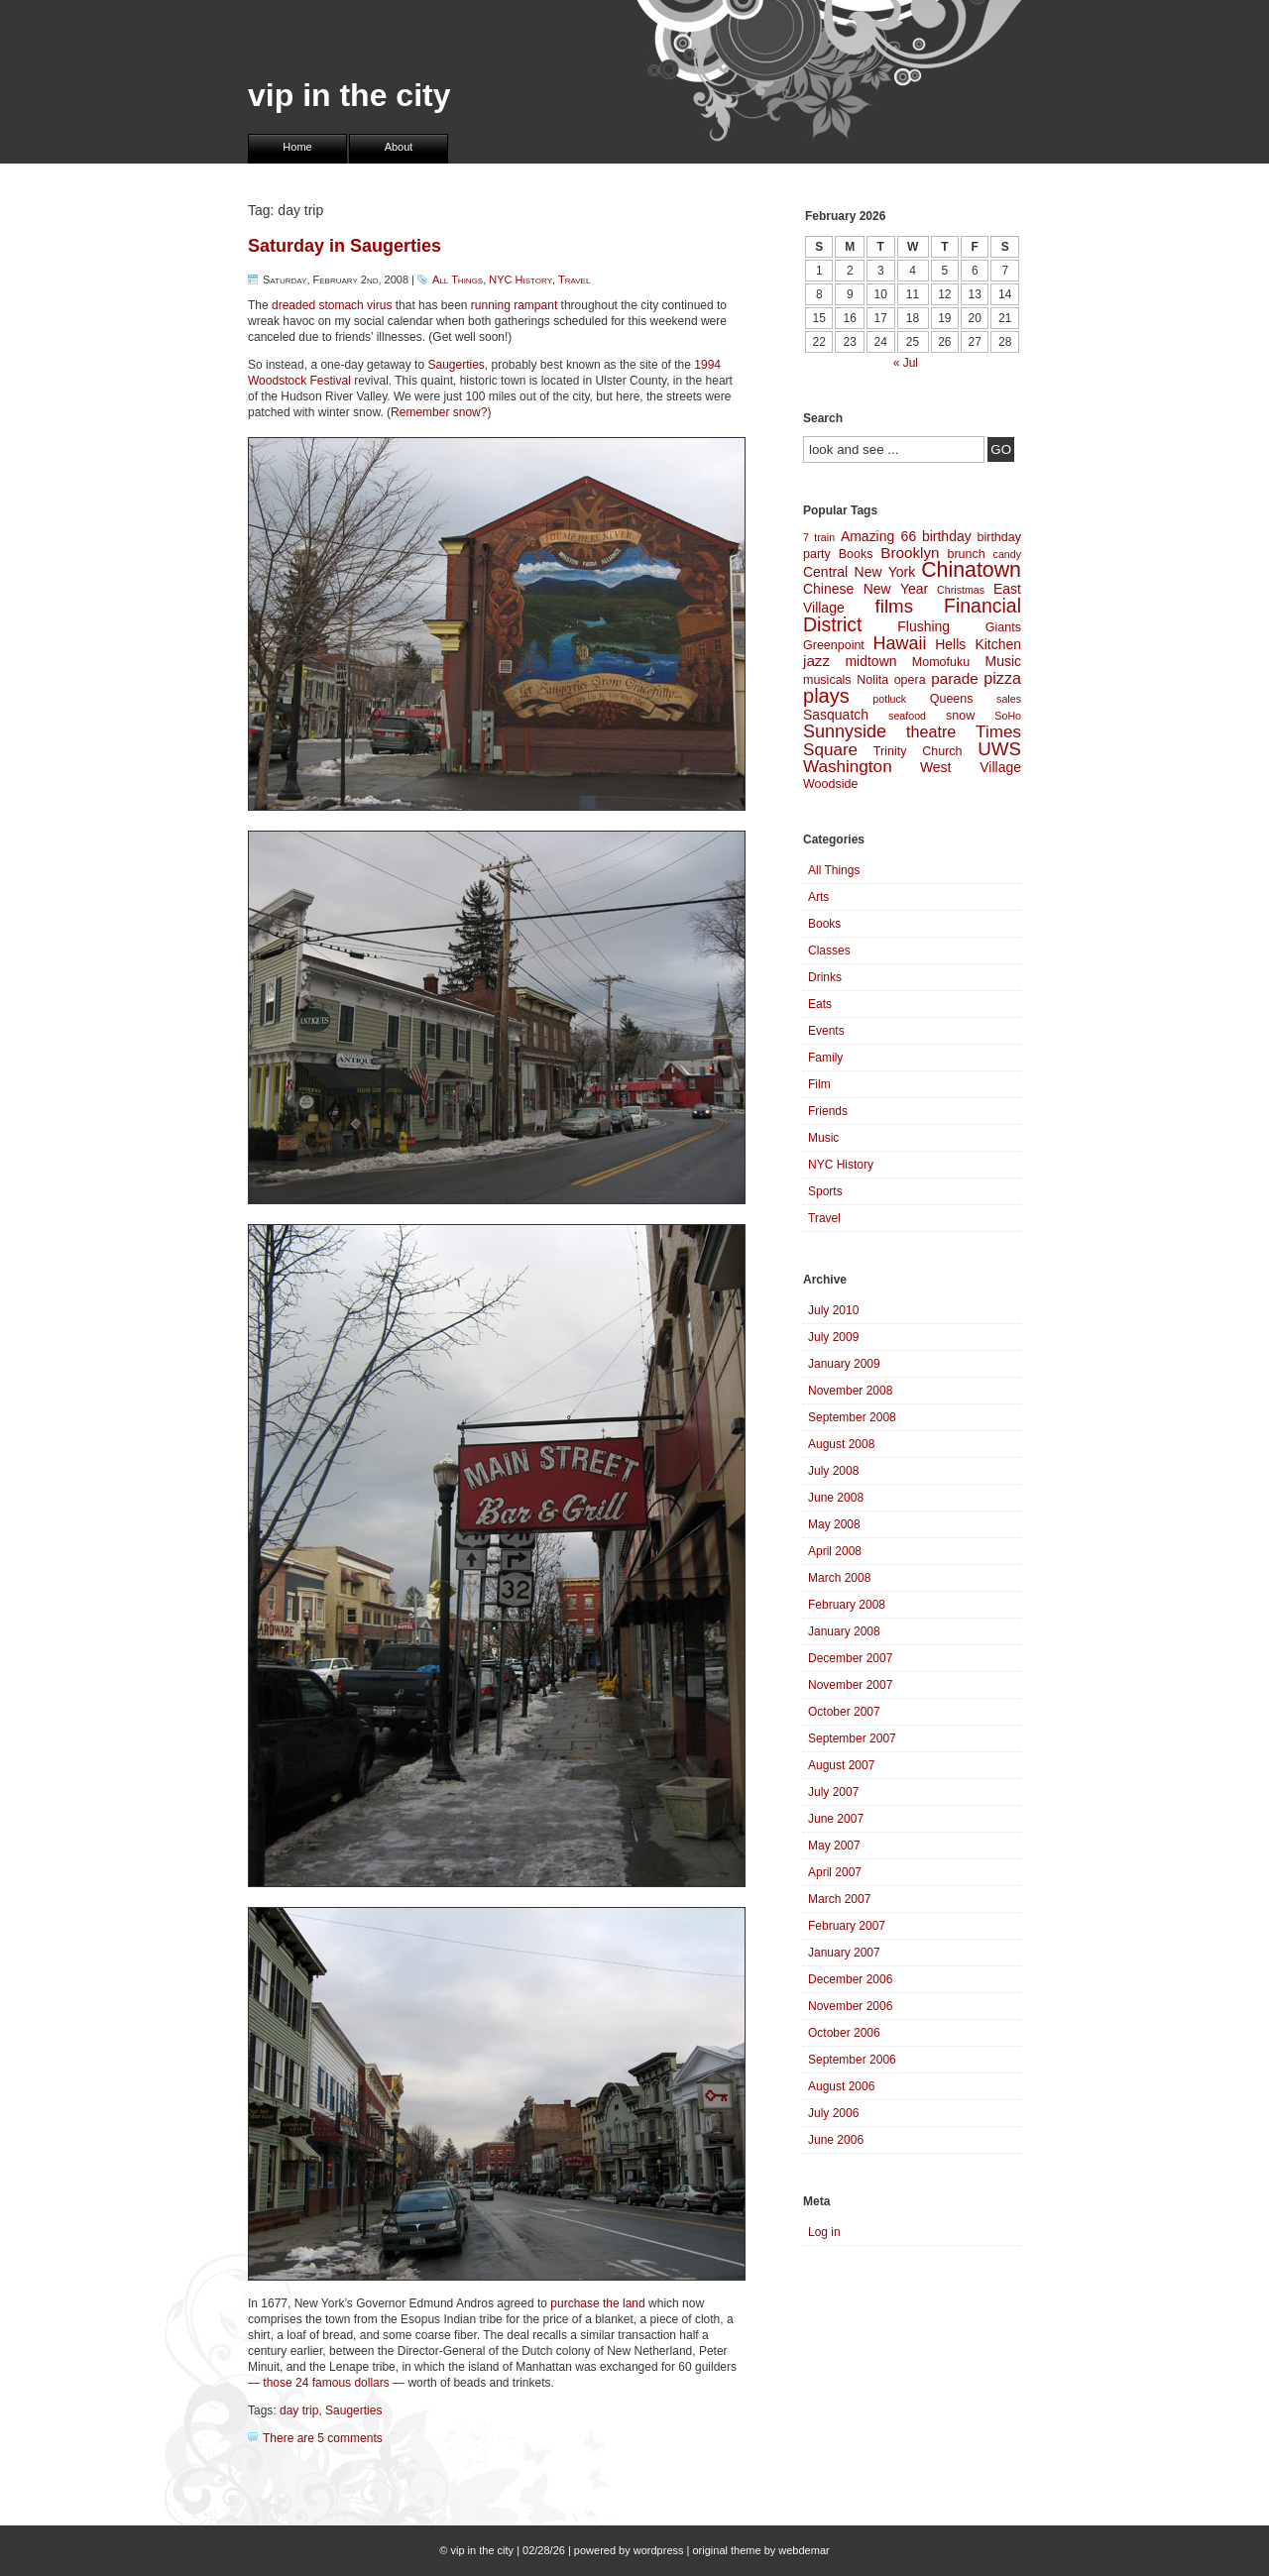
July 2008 (833, 1471)
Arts (818, 897)
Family (825, 1057)
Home (297, 147)
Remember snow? (439, 412)
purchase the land (597, 2303)
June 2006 (836, 2140)
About (399, 147)
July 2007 (833, 1792)
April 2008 (835, 1551)
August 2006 (841, 2086)
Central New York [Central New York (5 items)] (859, 572)
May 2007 (834, 1845)
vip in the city (349, 95)
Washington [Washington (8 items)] (847, 766)
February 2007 (846, 1926)
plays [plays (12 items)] (826, 696)
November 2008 (850, 1391)
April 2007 (835, 1872)
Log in (824, 2232)
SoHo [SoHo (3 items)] (1007, 716)
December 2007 (850, 1658)
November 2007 (850, 1685)
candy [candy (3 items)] (1007, 554)
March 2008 (839, 1578)
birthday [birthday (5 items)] (947, 536)
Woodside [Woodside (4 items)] (830, 784)
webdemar (803, 2550)
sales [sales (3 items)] (1008, 699)
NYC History (520, 279)
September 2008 (852, 1417)
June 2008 (836, 1498)
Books (824, 924)
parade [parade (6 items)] (955, 678)
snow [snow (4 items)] (960, 716)
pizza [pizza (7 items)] (1002, 678)
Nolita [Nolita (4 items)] (872, 680)
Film (819, 1084)
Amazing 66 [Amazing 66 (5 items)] (878, 536)
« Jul (905, 363)
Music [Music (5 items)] (1003, 661)
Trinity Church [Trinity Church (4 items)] (918, 751)
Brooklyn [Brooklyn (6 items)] (909, 552)
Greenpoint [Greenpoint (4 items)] (834, 645)
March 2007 (839, 1899)
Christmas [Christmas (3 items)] (960, 590)
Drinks (825, 977)
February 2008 (846, 1605)
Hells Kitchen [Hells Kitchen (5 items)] (978, 644)
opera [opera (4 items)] (910, 680)
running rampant (514, 305)
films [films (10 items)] (894, 606)
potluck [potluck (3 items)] (889, 699)
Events (826, 1031)
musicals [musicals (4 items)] (827, 680)
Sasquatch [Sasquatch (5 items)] (835, 715)
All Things (457, 279)
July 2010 (833, 1310)
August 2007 (841, 1765)
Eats (820, 1004)
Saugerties (455, 365)
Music (823, 1138)
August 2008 (841, 1444)
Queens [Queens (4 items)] (952, 699)
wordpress (659, 2550)
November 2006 (850, 2006)
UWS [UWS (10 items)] (999, 748)
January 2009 (844, 1364)
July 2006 (833, 2113)
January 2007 (844, 1953)
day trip (299, 2410)
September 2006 (852, 2060)
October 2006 (844, 2033)
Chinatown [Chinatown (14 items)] (971, 570)
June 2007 (836, 1819)
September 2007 (852, 1738)
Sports (825, 1191)
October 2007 (844, 1712)
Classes (829, 950)
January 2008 (844, 1631)
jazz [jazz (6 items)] (816, 660)
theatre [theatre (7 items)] (931, 731)
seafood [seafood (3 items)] (907, 716)
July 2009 (833, 1337)
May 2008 (834, 1524)
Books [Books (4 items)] (856, 554)
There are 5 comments (323, 2438)
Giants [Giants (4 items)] (1003, 627)
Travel (574, 279)
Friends (828, 1111)
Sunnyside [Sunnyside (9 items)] (844, 731)
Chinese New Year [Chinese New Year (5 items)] (865, 589)
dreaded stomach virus (332, 305)
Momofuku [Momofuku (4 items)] (941, 662)
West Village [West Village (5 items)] (970, 767)
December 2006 (850, 1979)
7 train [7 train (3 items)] (819, 537)
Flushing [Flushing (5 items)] (923, 626)
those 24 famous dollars (326, 2383)
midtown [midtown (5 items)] (870, 661)
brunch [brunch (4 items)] (965, 554)
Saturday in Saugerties (344, 246)
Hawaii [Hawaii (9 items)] (899, 643)
